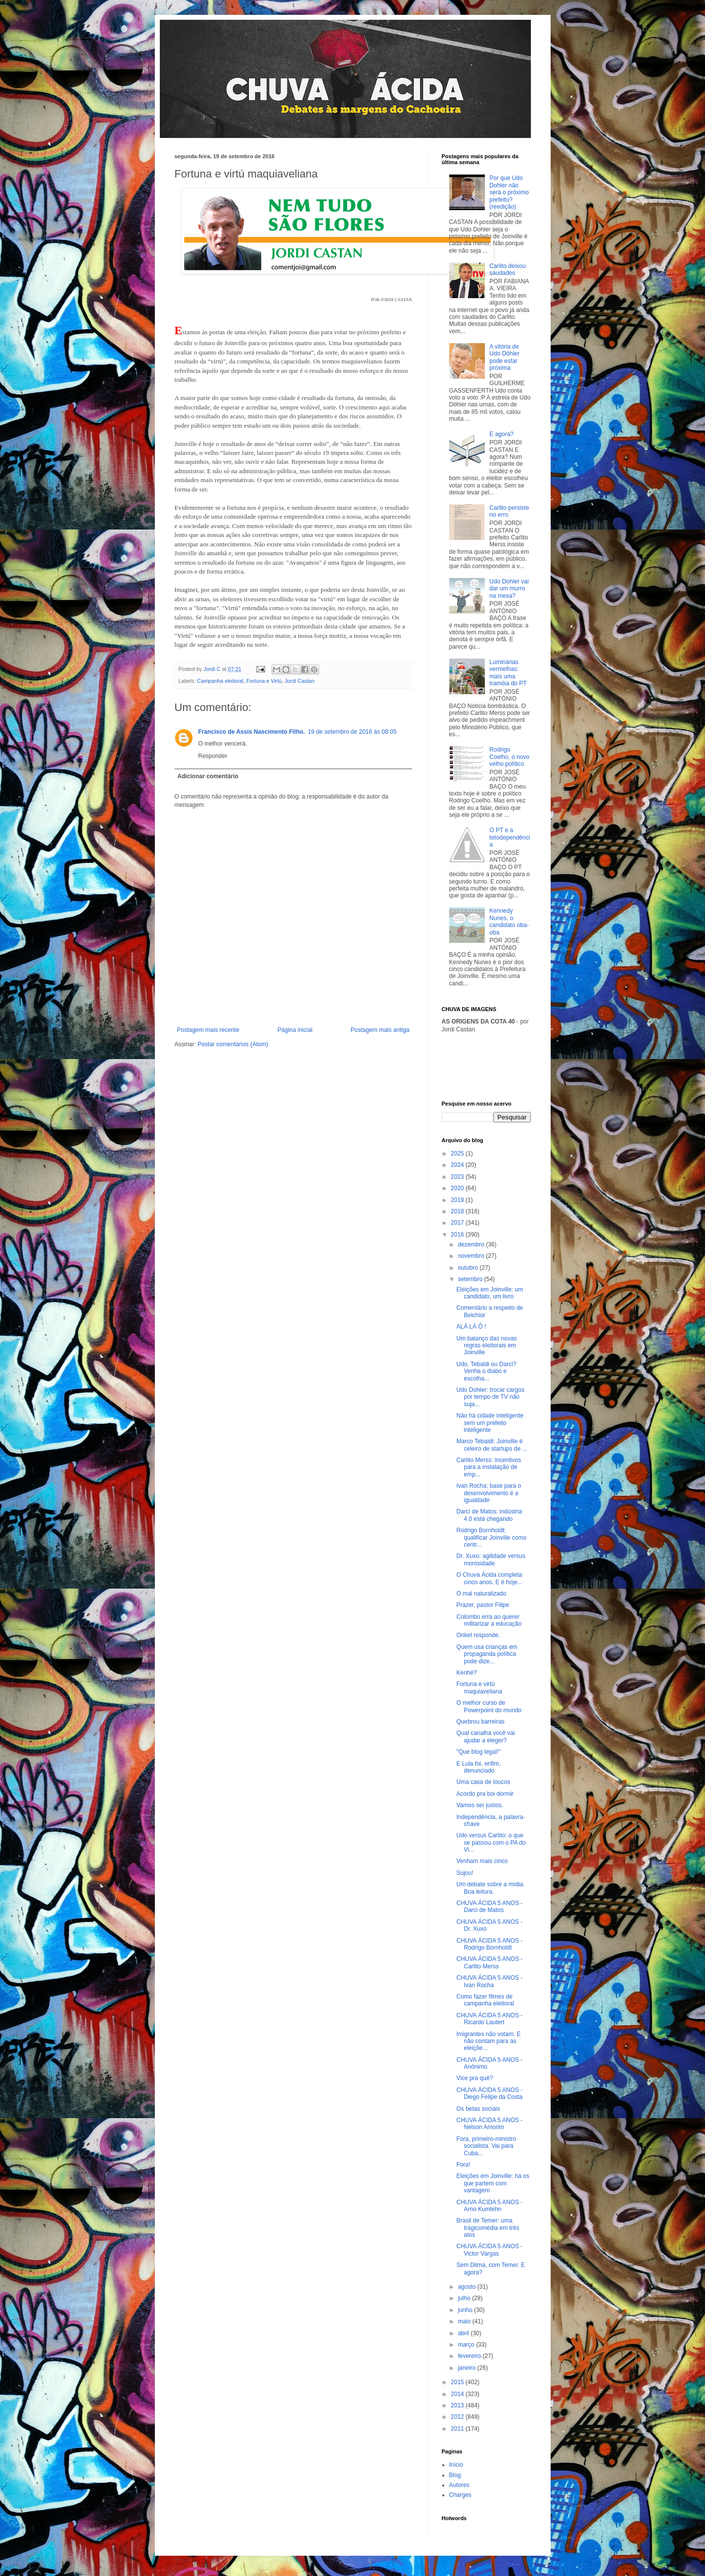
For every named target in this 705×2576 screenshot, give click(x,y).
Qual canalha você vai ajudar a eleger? (485, 1736)
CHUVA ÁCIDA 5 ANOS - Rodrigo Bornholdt (489, 1944)
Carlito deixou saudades (507, 269)
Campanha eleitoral (220, 681)
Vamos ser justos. (479, 1805)
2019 (458, 1200)
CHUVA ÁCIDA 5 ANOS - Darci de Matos (489, 1906)
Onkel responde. (478, 1635)
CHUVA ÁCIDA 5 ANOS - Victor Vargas (489, 2250)
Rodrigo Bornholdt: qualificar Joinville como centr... (491, 1537)
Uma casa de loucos (483, 1781)
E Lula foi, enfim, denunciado (478, 1767)
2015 (458, 2382)
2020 (458, 1188)
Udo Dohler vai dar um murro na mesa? (508, 588)
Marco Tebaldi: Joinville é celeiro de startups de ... (491, 1445)
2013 (458, 2405)
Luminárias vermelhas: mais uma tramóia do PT (507, 673)
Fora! (463, 2164)
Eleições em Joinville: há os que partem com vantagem (492, 2183)
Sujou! (464, 1872)
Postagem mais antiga (380, 1029)
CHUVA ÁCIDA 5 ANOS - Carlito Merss (489, 1962)
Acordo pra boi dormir (484, 1793)
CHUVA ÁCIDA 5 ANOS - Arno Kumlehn (489, 2206)
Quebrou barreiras (480, 1721)
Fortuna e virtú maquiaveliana (479, 1687)
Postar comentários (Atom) (232, 1044)
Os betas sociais (478, 2108)
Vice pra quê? (474, 2078)
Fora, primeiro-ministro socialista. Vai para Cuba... (486, 2146)
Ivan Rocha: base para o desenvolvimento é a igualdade (488, 1493)
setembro (471, 1279)
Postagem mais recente (208, 1029)
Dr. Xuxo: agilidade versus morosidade (490, 1559)
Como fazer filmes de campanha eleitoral (485, 2000)
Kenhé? (466, 1672)
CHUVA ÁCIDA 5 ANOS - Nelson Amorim (489, 2124)
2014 (458, 2394)
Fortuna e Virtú (264, 681)
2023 (458, 1176)
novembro (472, 1255)
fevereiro (470, 2356)
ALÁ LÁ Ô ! (471, 1326)
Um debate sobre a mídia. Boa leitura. (490, 1888)
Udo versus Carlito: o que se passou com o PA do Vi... (490, 1842)
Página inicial (295, 1029)
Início (456, 2464)
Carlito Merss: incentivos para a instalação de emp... (488, 1467)
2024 (458, 1164)
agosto (467, 2286)
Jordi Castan (299, 681)
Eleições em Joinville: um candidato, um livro (489, 1293)
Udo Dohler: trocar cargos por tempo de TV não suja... (490, 1397)
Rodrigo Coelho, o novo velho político (509, 756)
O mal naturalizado (481, 1593)
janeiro (467, 2367)
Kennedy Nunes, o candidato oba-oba (508, 921)
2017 (458, 1222)
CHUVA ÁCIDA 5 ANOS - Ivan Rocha (489, 1981)
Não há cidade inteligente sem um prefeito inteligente (489, 1422)
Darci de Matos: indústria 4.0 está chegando (489, 1515)
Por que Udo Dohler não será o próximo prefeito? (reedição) (508, 192)
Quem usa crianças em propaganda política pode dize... (486, 1654)
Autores (459, 2485)
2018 (458, 1211)
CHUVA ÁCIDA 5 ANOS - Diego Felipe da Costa (489, 2093)
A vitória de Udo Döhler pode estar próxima (504, 357)
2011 (458, 2428)
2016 (458, 1234)
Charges (460, 2494)
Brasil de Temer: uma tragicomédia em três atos (487, 2227)
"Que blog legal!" (478, 1751)
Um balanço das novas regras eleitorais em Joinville (486, 1345)
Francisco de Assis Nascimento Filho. (251, 731)
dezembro (472, 1244)
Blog (455, 2475)
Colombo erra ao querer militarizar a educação (488, 1620)
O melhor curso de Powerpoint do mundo (488, 1706)
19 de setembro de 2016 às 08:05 (352, 731)
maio (465, 2321)
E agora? (501, 434)
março (467, 2344)
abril (464, 2333)
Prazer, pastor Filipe (482, 1604)
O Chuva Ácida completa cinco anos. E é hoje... (489, 1578)
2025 (458, 1153)
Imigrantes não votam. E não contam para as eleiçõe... (488, 2041)
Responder (213, 756)
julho (465, 2298)
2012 (458, 2416)
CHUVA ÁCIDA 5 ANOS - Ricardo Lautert (489, 2019)
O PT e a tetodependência (509, 837)
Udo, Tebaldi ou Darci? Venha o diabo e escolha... (486, 1371)
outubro (468, 1267)
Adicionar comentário (208, 776)
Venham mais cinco (482, 1861)
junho (466, 2310)
